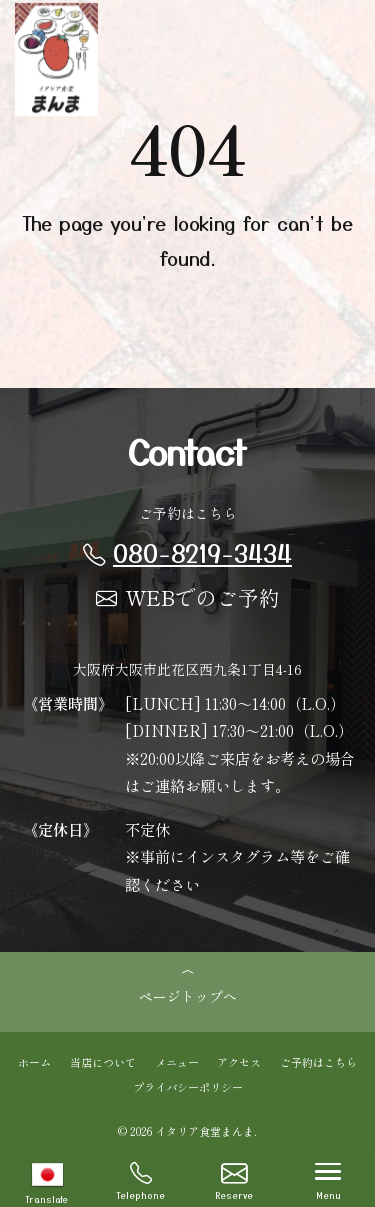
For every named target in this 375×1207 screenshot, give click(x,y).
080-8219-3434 (187, 552)
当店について (103, 1061)
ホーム (34, 1061)
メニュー (177, 1061)
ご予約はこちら (318, 1061)
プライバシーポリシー (188, 1086)
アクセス (239, 1061)
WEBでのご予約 (188, 597)
